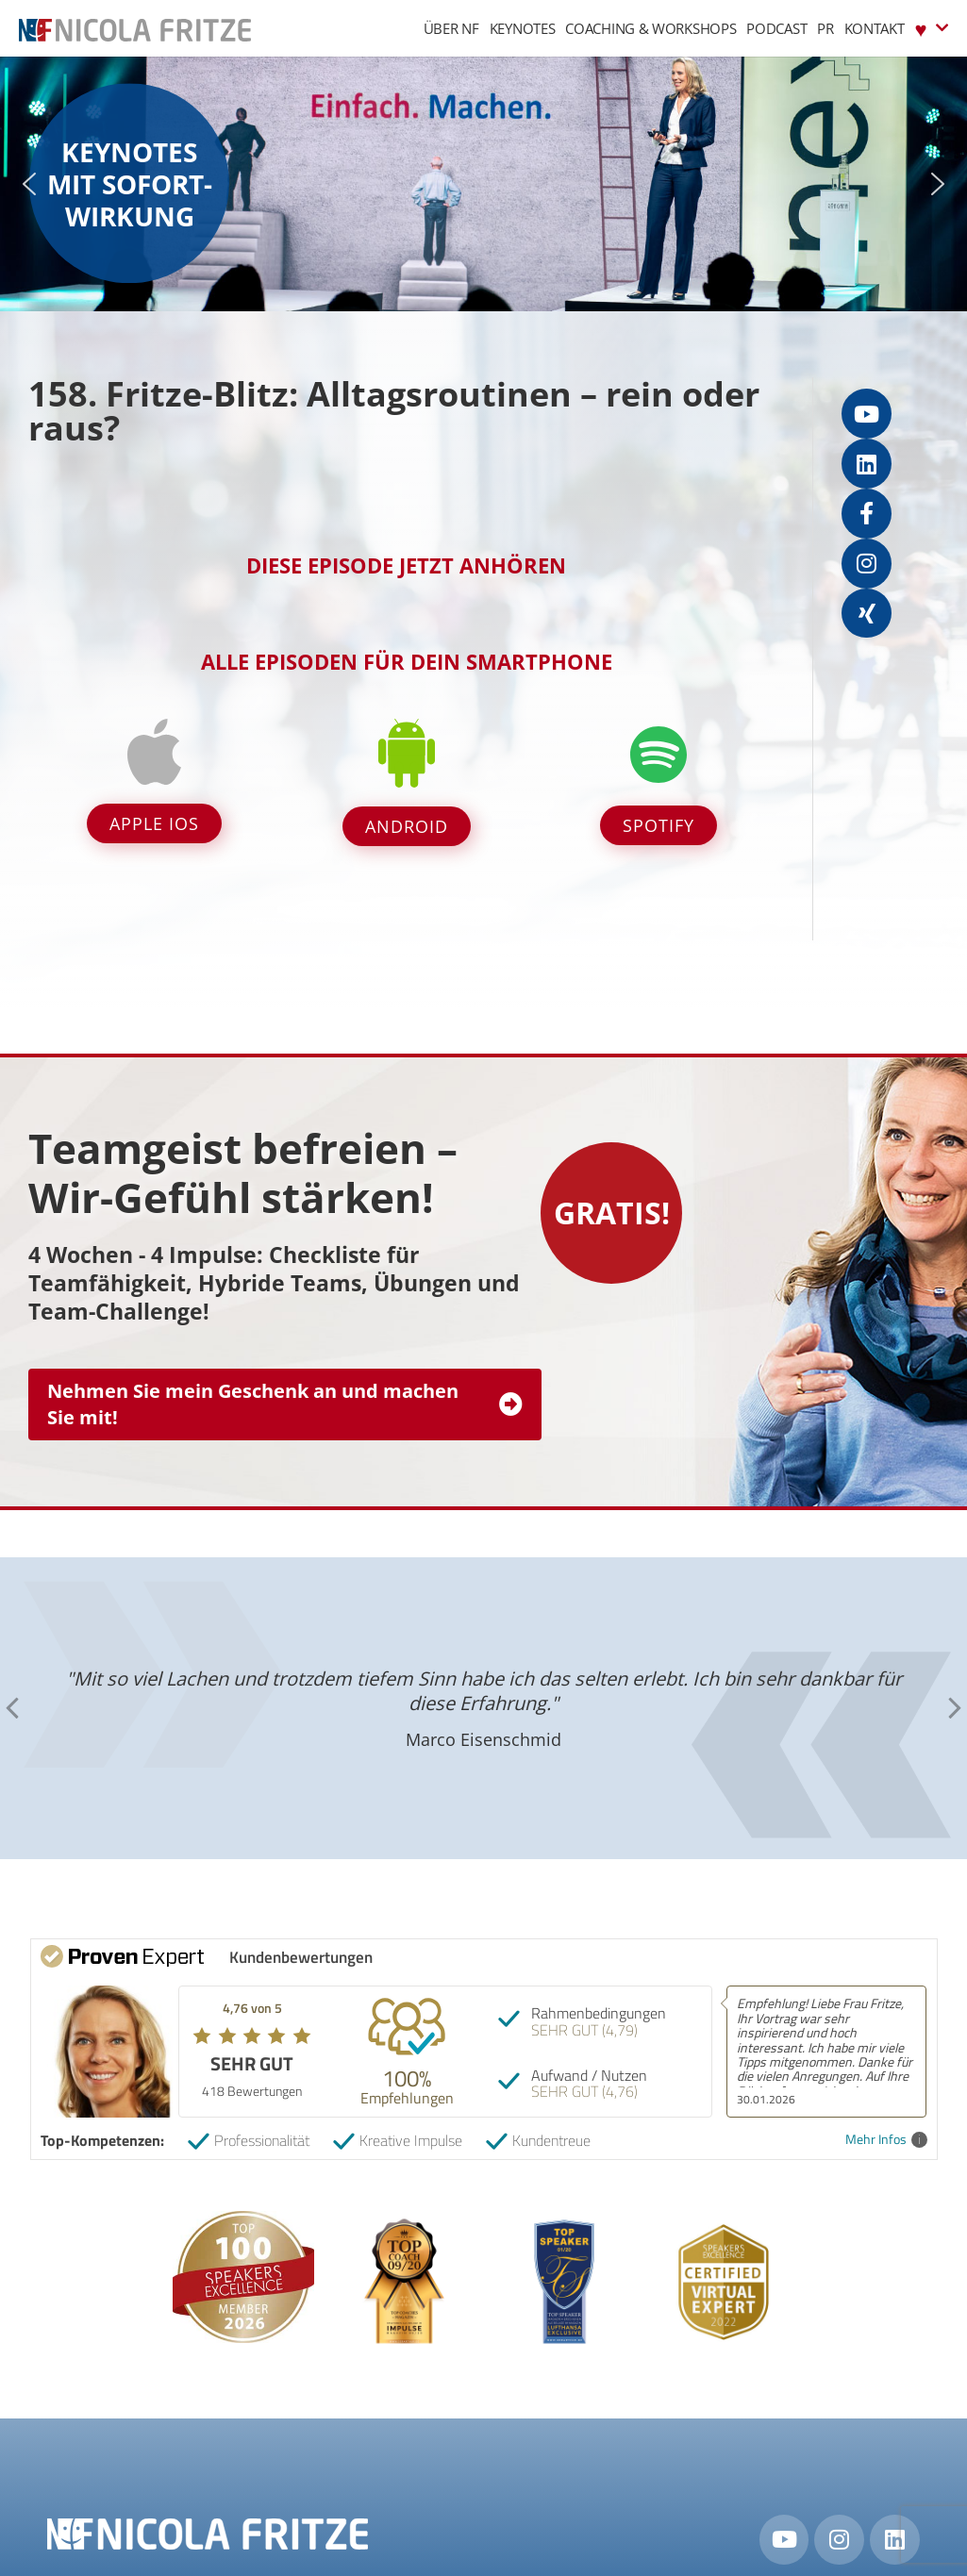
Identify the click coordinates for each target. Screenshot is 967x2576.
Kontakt (874, 28)
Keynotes (523, 28)
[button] (29, 184)
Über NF (451, 28)
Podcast (776, 28)
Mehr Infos (886, 2140)
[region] (483, 184)
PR (825, 28)
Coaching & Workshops (650, 28)
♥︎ (931, 27)
